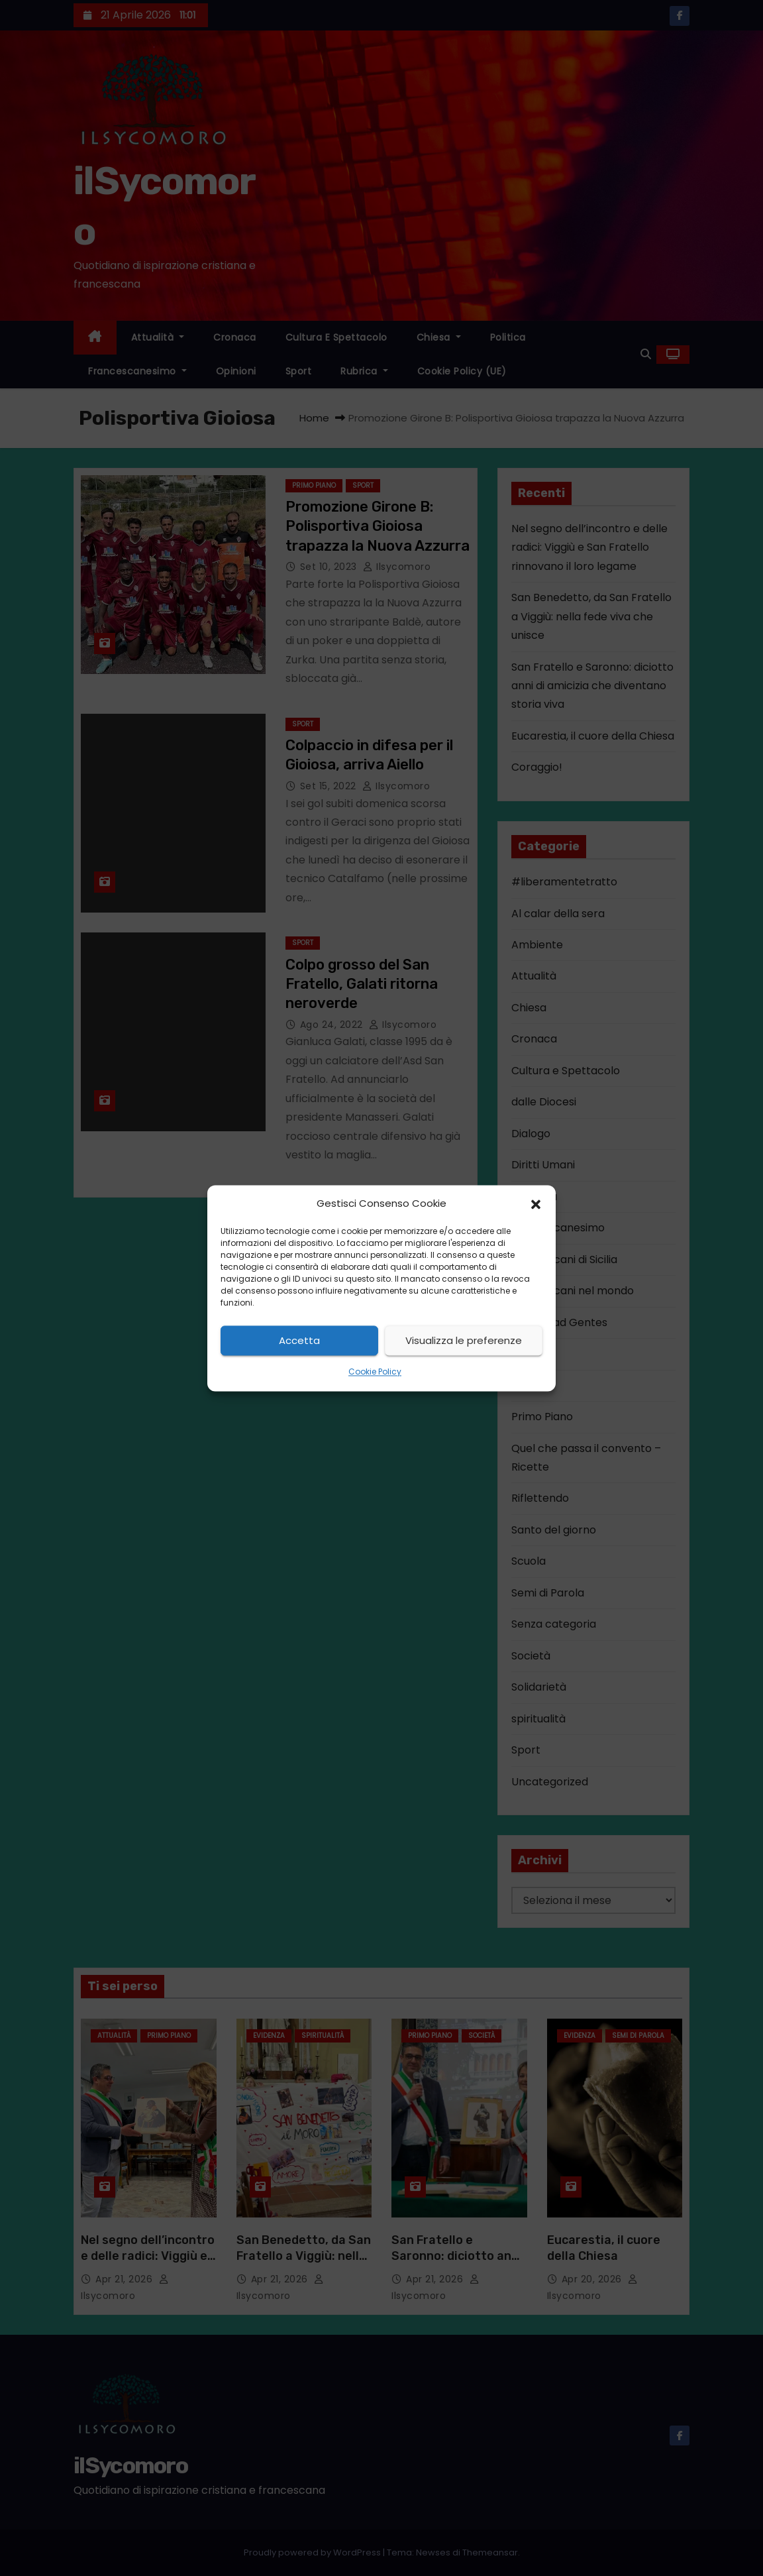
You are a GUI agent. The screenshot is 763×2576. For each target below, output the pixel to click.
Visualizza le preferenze (463, 1340)
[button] (535, 1203)
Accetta (299, 1340)
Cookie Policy (374, 1372)
